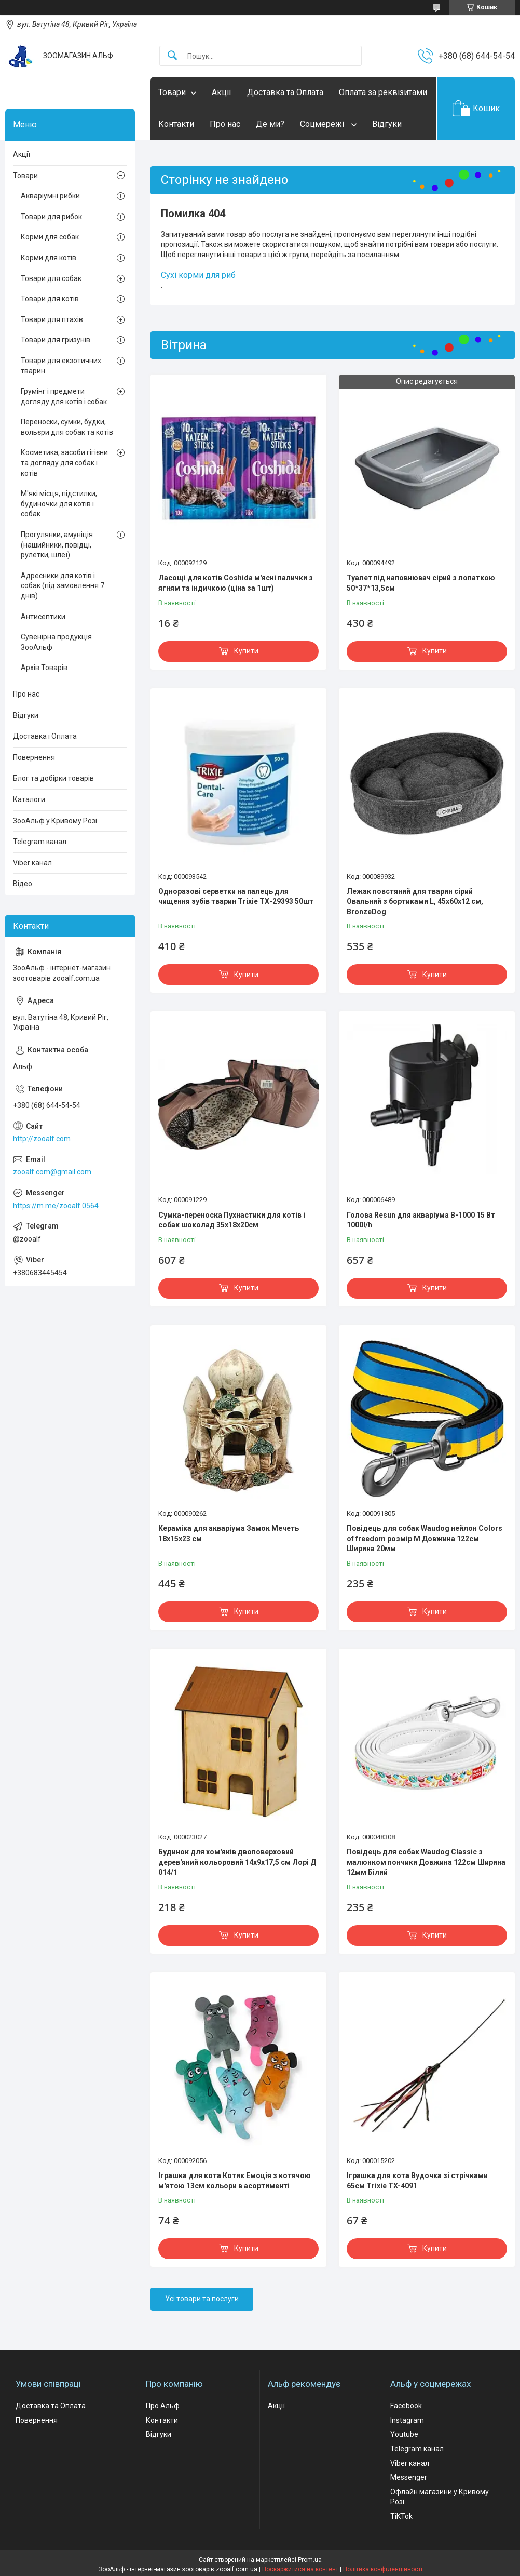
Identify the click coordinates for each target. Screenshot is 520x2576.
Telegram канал (39, 841)
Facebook (406, 2405)
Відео (22, 883)
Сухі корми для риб (198, 275)
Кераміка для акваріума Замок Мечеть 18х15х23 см (228, 1533)
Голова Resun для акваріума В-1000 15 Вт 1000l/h (421, 1220)
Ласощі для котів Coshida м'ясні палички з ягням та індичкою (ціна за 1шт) (235, 582)
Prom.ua (310, 2560)
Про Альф (163, 2405)
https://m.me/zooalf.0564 (56, 1206)
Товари (172, 92)
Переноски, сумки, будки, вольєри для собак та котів (67, 427)
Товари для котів (50, 299)
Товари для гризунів (55, 340)
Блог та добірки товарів (53, 778)
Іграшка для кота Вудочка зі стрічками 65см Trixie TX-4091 (417, 2180)
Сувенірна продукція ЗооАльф (56, 642)
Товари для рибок (51, 216)
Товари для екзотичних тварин (61, 365)
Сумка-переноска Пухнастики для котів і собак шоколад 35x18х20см (231, 1220)
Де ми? (270, 124)
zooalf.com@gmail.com (52, 1172)
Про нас (225, 124)
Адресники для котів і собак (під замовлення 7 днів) (62, 585)
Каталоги (29, 799)
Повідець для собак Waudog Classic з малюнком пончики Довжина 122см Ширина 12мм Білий (426, 1862)
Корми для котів (48, 257)
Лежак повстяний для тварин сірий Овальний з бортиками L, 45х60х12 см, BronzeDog (415, 901)
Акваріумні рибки (50, 196)
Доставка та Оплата (285, 92)
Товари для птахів (52, 319)
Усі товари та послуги (202, 2298)
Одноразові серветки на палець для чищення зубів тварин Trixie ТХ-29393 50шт (235, 896)
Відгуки (387, 124)
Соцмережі (323, 124)
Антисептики (43, 616)
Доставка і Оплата (45, 736)
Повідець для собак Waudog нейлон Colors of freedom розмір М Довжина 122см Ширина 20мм (424, 1538)
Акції (221, 92)
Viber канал (32, 863)
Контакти (176, 124)
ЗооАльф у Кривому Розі (55, 821)
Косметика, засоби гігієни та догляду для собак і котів (64, 462)
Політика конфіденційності (382, 2569)
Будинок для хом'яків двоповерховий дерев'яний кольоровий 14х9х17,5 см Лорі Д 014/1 (237, 1862)
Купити (246, 651)
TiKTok (401, 2516)
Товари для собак (51, 278)
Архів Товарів (44, 667)
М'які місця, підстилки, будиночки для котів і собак (59, 503)
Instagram (407, 2420)
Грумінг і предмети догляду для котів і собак (64, 396)
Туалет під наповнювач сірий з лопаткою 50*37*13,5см (421, 582)
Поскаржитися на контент (300, 2569)
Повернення (34, 757)
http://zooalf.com (42, 1138)
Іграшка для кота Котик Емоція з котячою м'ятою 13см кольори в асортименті (234, 2180)
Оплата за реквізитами (383, 92)
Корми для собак (50, 237)
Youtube (404, 2434)
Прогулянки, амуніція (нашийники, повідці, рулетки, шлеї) (57, 544)
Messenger (408, 2477)
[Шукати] (172, 56)
